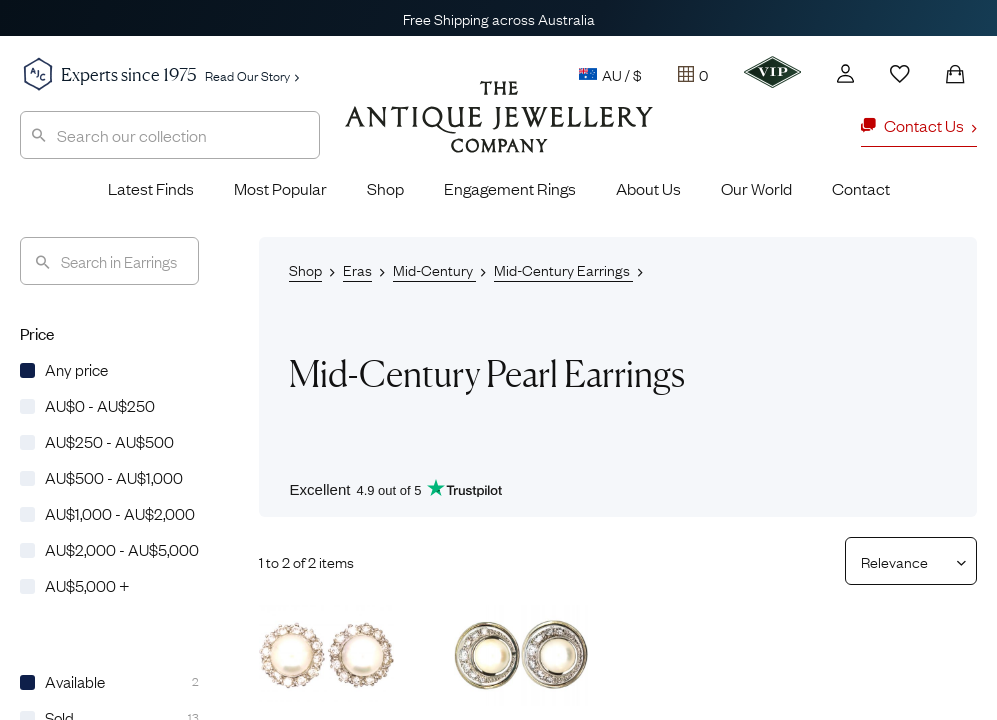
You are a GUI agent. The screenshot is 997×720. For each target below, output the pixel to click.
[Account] (845, 73)
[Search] (109, 261)
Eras (357, 269)
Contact (861, 188)
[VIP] (772, 72)
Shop (385, 188)
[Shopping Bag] (955, 74)
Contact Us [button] (919, 125)
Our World (756, 188)
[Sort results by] (903, 561)
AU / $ (610, 74)
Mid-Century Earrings (563, 269)
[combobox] (170, 135)
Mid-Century (434, 269)
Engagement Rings (510, 188)
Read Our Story (252, 75)
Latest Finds (151, 188)
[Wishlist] (900, 74)
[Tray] (693, 74)
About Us (648, 188)
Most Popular (280, 188)
